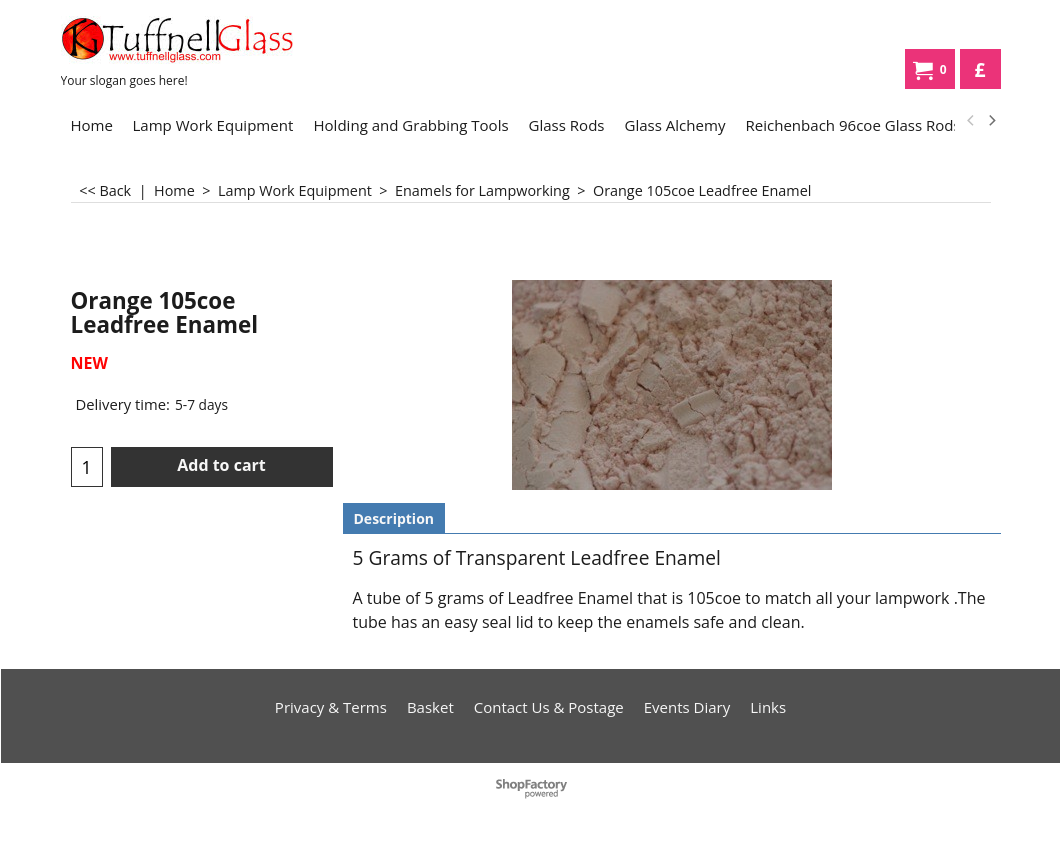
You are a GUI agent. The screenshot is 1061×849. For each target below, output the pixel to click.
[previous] (972, 121)
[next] (992, 121)
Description (394, 518)
